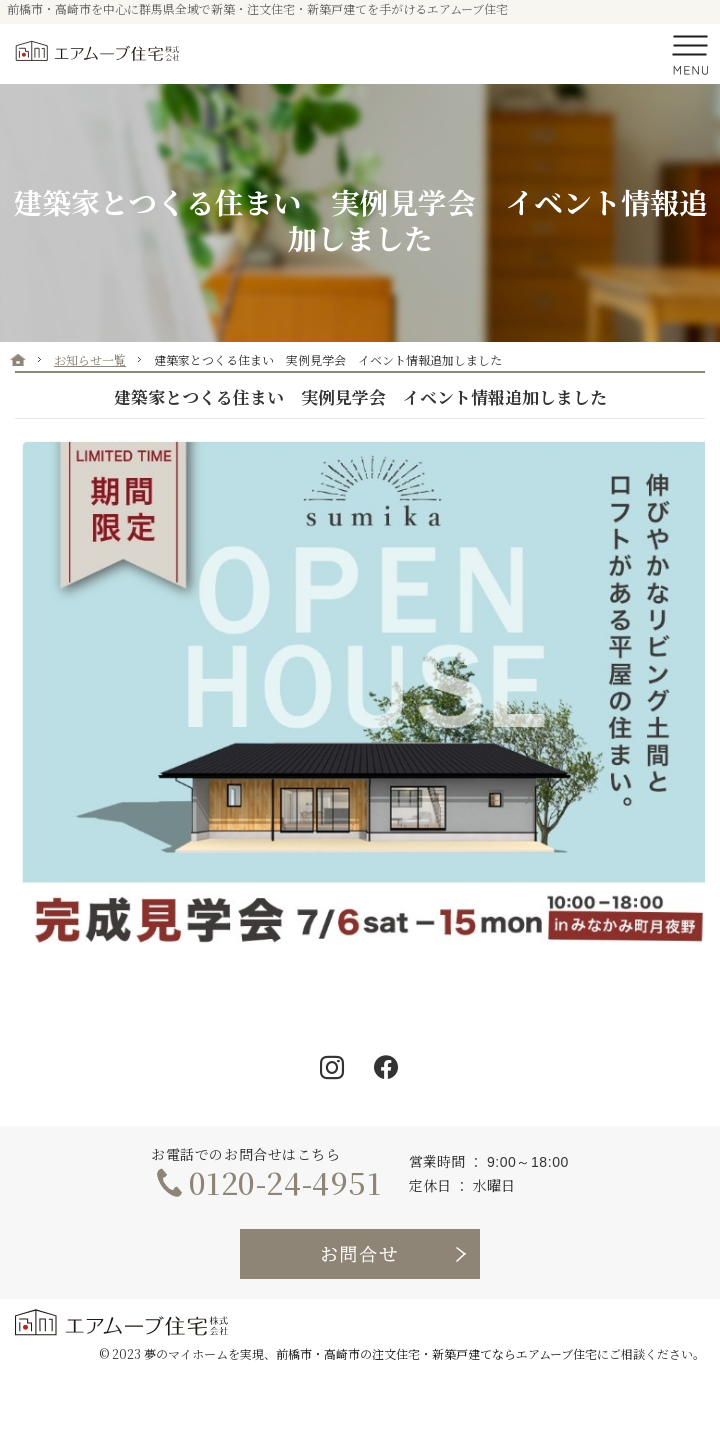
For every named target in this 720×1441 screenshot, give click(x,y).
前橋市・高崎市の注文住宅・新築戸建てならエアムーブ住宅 (436, 1353)
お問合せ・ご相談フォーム (360, 1254)
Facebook (387, 1068)
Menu (690, 54)
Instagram (333, 1068)
